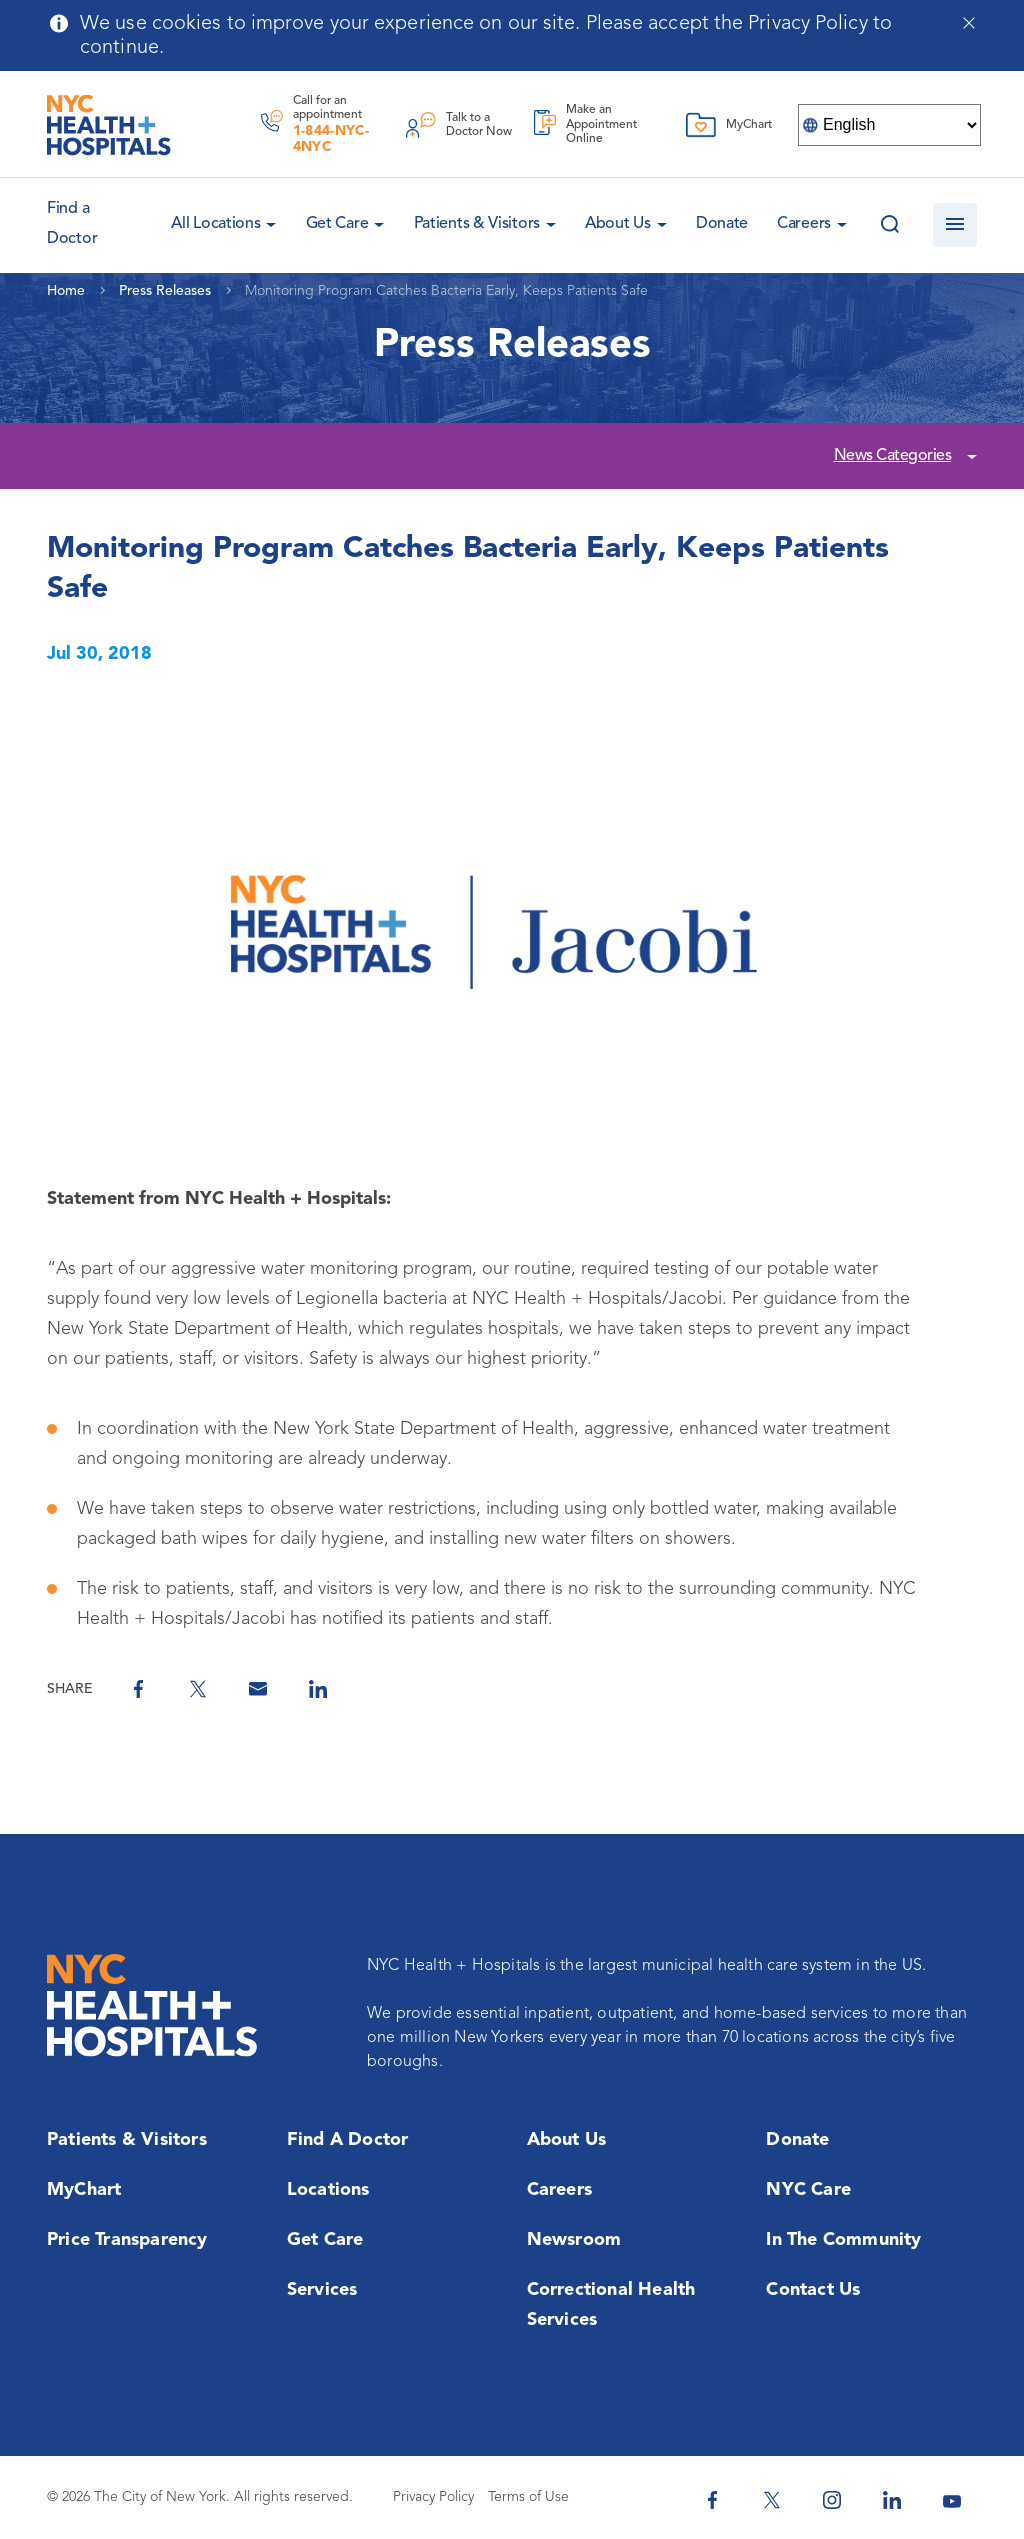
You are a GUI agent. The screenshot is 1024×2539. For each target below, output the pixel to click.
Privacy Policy (433, 2497)
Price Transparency (127, 2240)
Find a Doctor (348, 2140)
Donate (722, 224)
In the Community (843, 2240)
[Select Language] (889, 125)
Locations (328, 2190)
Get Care (337, 224)
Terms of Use (528, 2497)
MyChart (84, 2190)
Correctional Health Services (611, 2305)
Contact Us (813, 2290)
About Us (618, 224)
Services (322, 2290)
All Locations (215, 224)
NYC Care (808, 2190)
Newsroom (574, 2240)
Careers (804, 224)
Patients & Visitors (477, 224)
